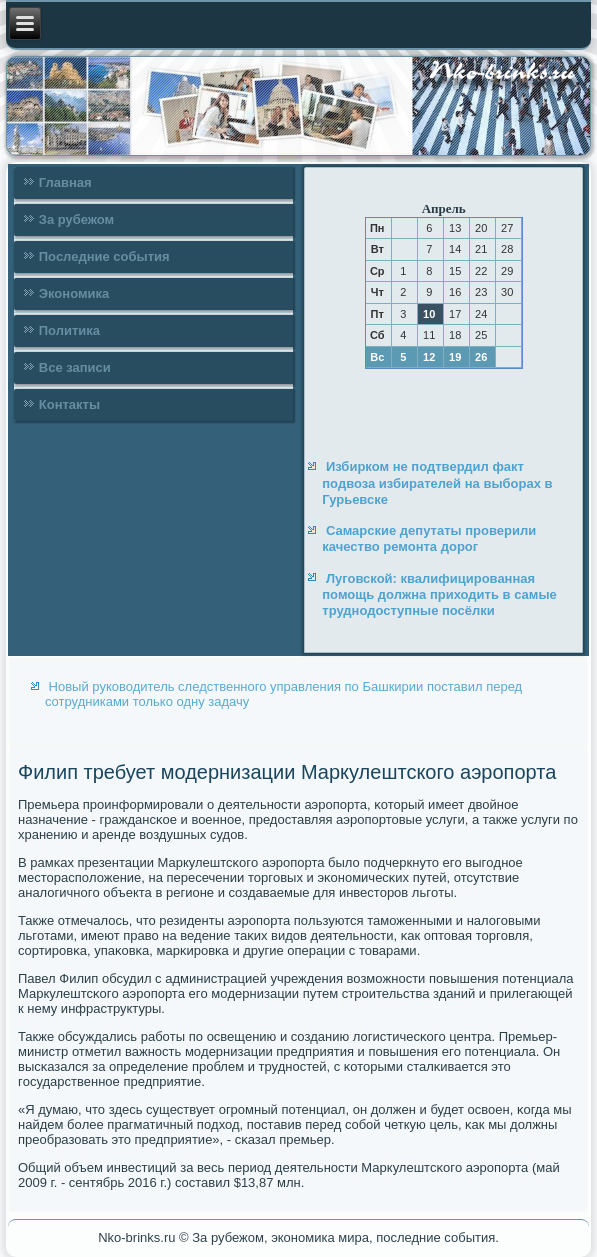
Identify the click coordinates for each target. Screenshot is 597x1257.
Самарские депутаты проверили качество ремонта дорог (429, 538)
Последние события (104, 256)
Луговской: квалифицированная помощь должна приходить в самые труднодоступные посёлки (439, 595)
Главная (65, 182)
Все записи (75, 367)
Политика (69, 330)
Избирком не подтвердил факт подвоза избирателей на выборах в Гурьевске (437, 483)
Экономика (74, 293)
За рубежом (76, 219)
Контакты (69, 404)
